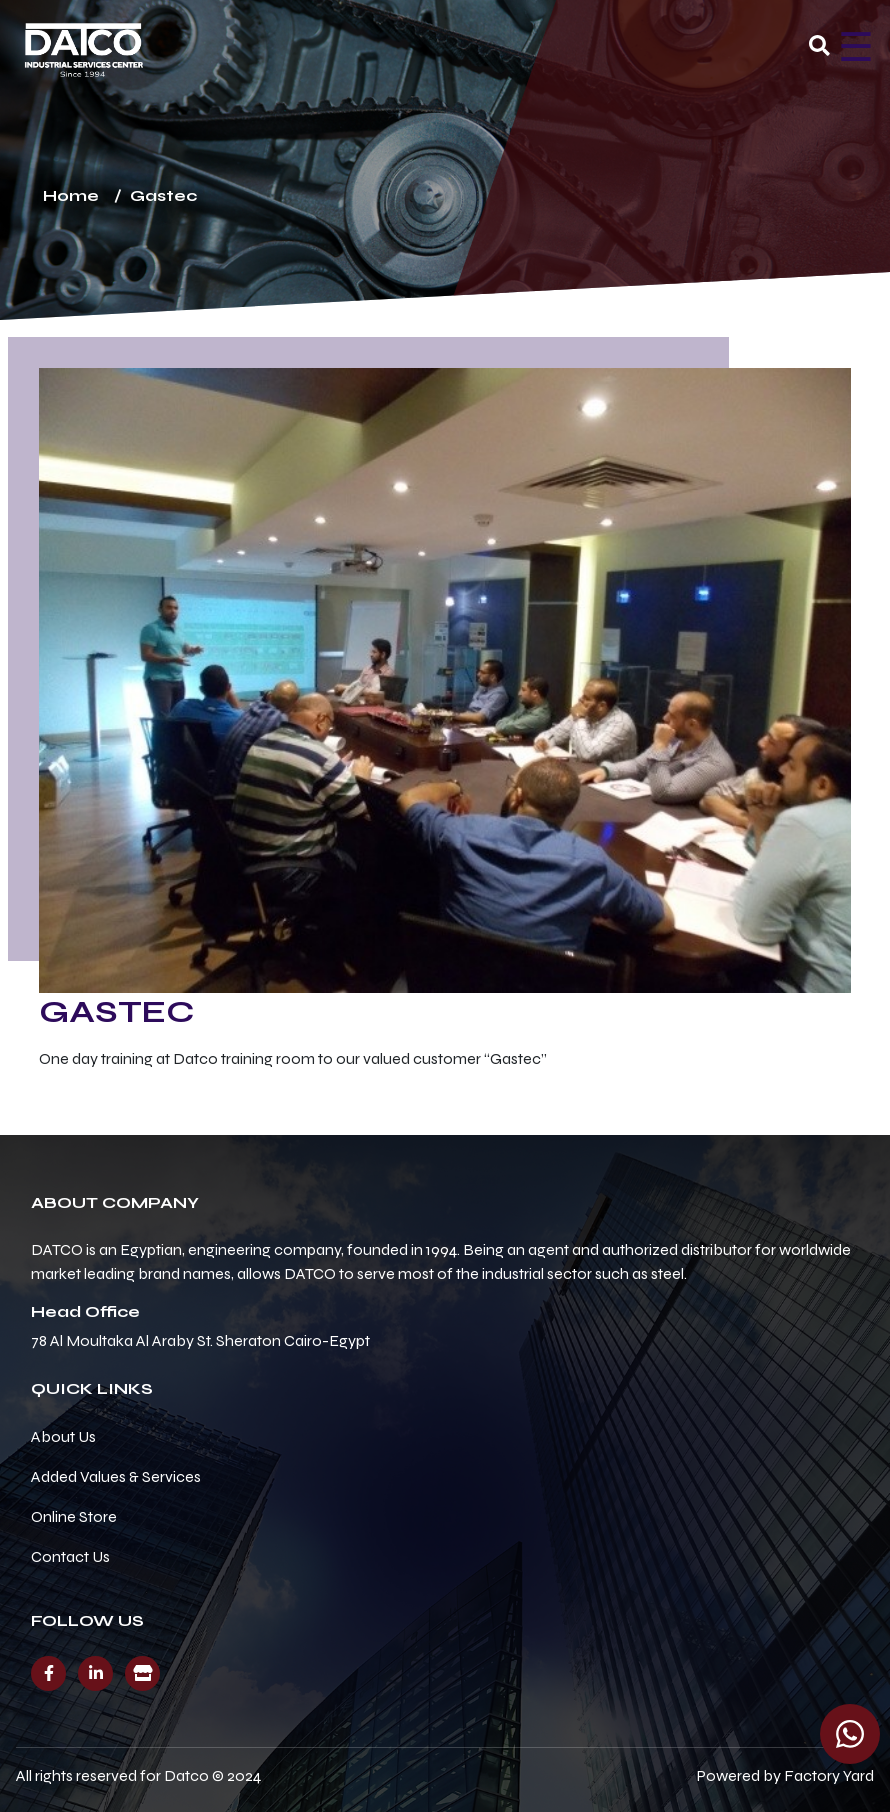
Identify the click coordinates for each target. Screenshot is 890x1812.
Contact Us (70, 1556)
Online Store (74, 1516)
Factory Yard (829, 1775)
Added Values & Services (116, 1476)
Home (71, 195)
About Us (63, 1436)
